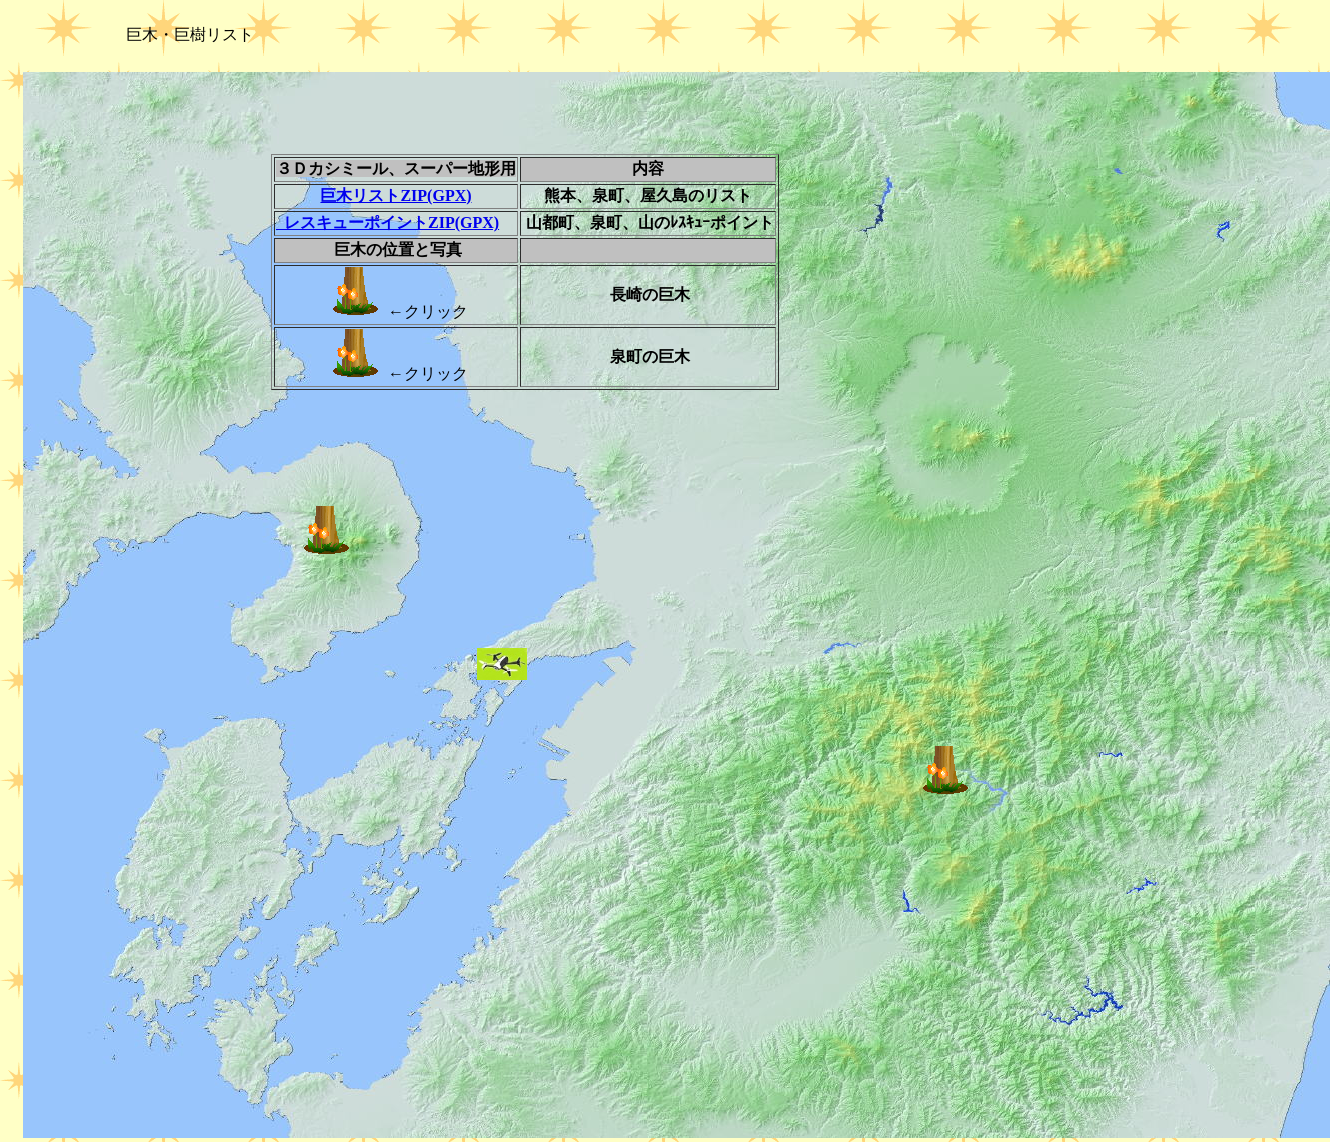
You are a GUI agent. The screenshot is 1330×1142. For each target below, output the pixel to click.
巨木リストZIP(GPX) (395, 195)
